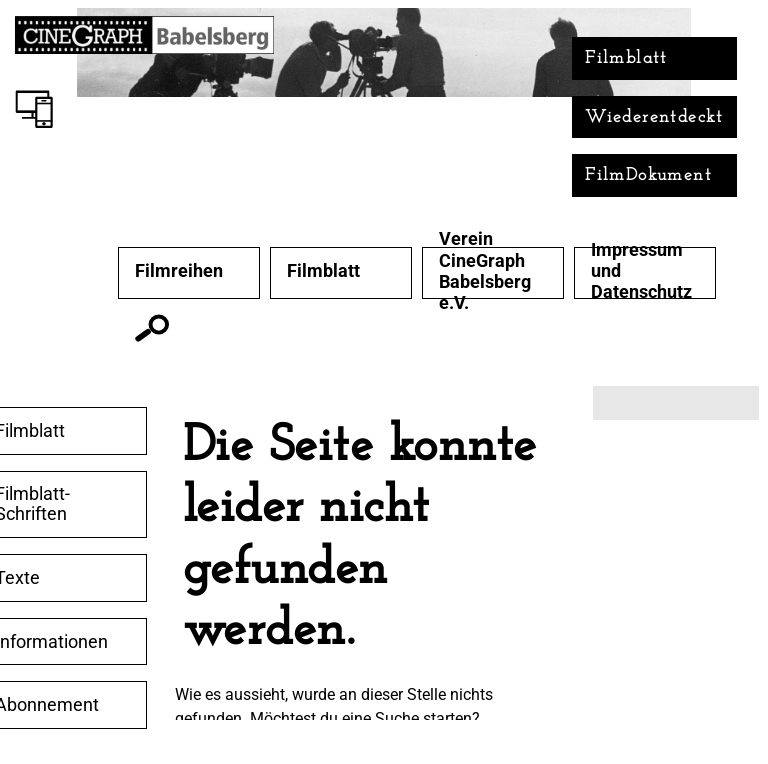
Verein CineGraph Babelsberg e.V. (485, 270)
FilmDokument (648, 175)
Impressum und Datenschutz (641, 271)
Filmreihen (179, 271)
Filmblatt (626, 58)
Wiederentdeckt (654, 117)
